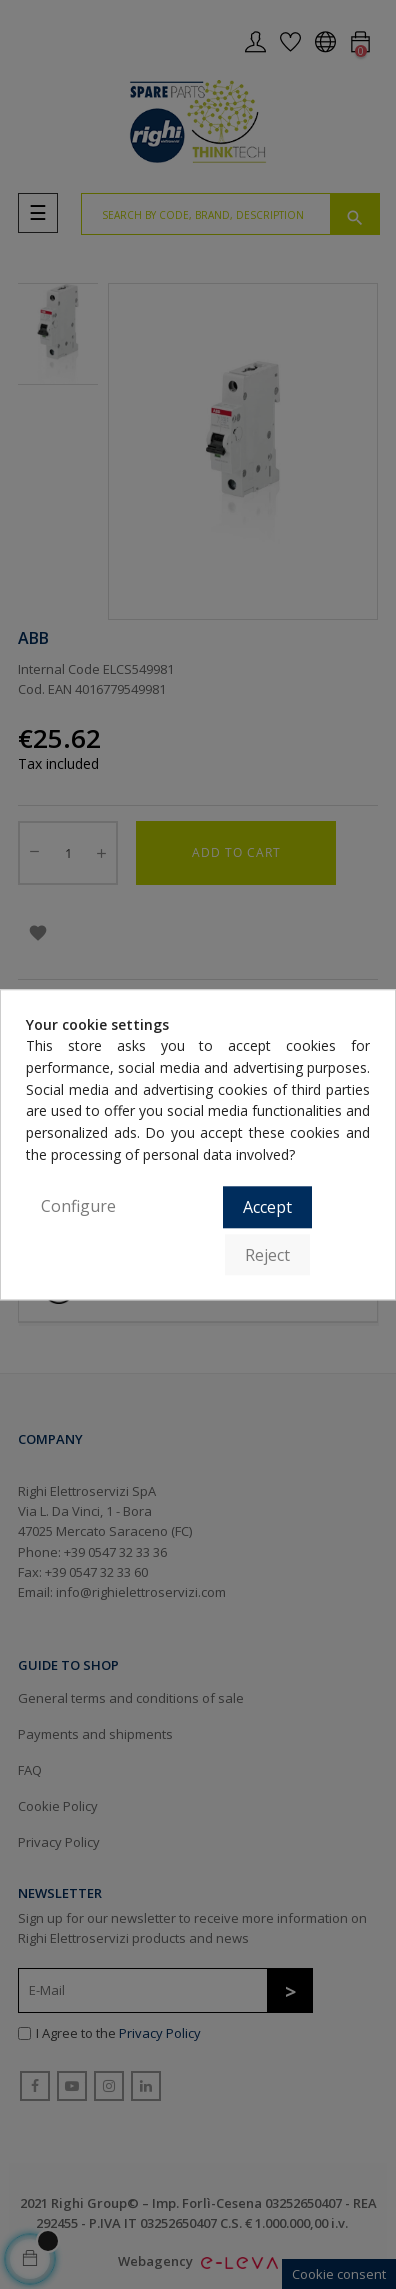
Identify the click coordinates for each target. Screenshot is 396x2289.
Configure (78, 1207)
